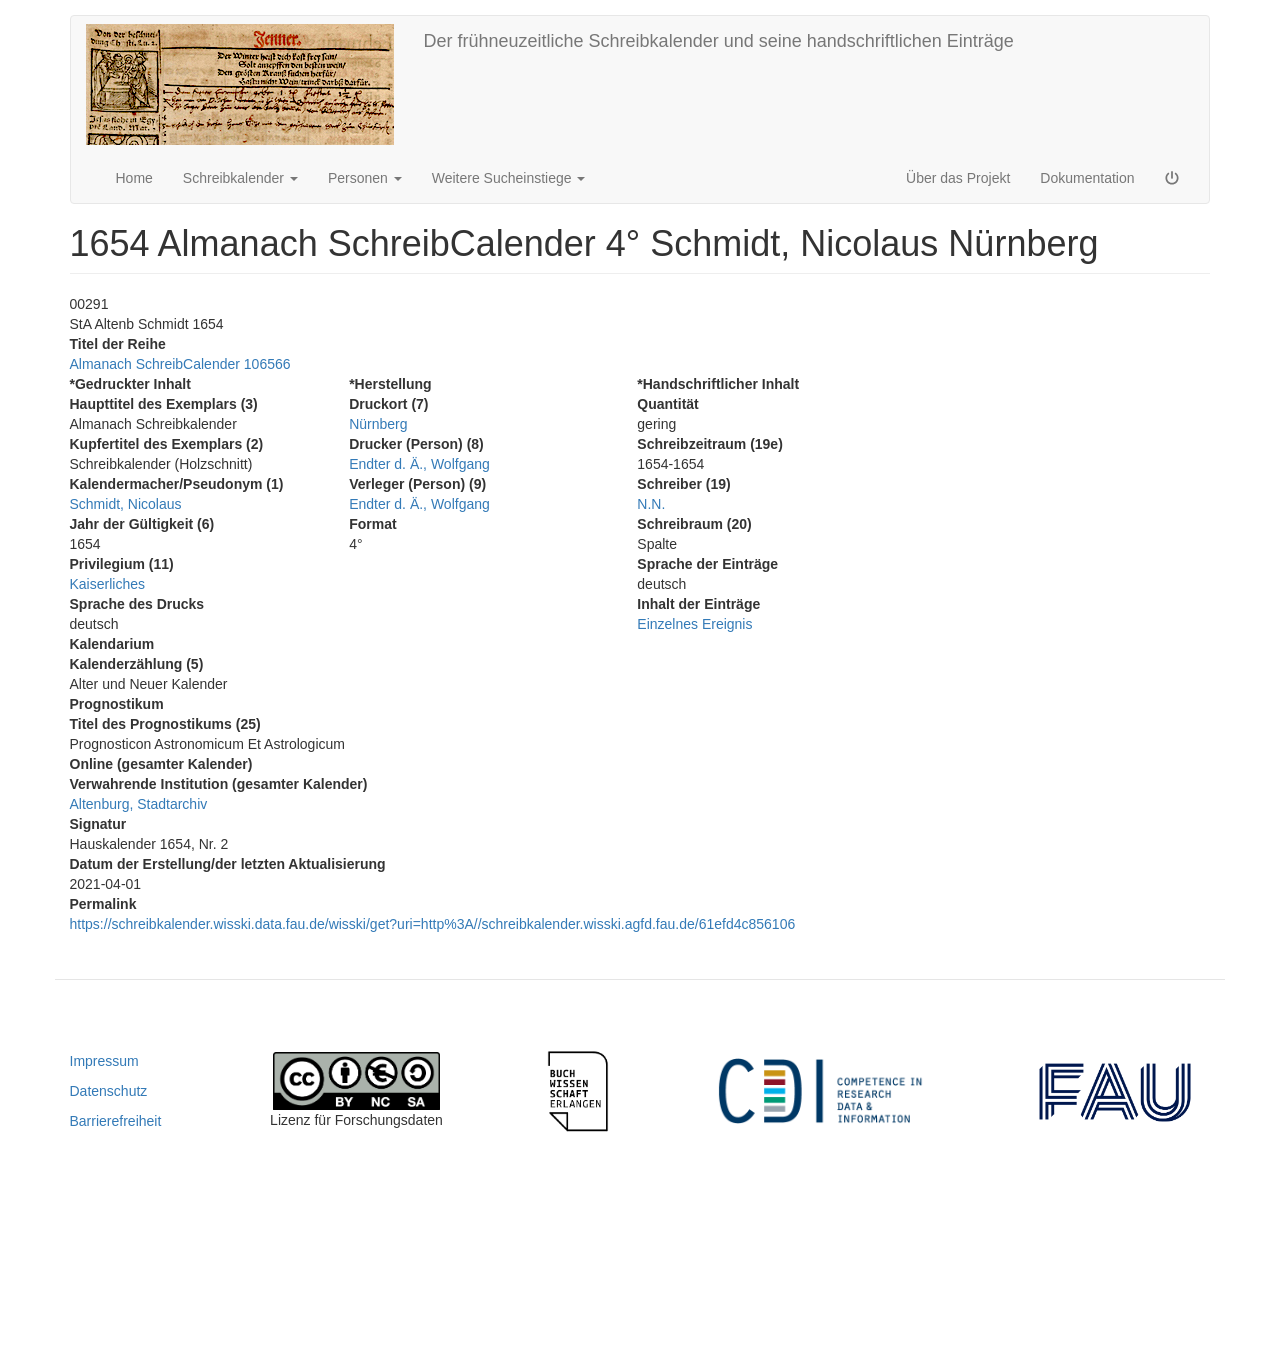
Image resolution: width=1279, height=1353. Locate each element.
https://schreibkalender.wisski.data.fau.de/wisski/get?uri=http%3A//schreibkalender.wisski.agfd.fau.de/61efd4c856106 (433, 924)
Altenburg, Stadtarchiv (139, 804)
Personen (365, 178)
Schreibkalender (240, 178)
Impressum (104, 1061)
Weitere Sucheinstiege (509, 178)
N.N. (651, 504)
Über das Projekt (958, 178)
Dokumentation (1087, 178)
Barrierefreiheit (116, 1121)
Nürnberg (378, 424)
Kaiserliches (107, 584)
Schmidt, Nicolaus (126, 504)
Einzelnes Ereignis (694, 624)
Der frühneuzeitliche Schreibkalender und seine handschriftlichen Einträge (719, 41)
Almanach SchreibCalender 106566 (180, 364)
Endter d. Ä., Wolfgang (419, 464)
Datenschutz (109, 1091)
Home (134, 178)
